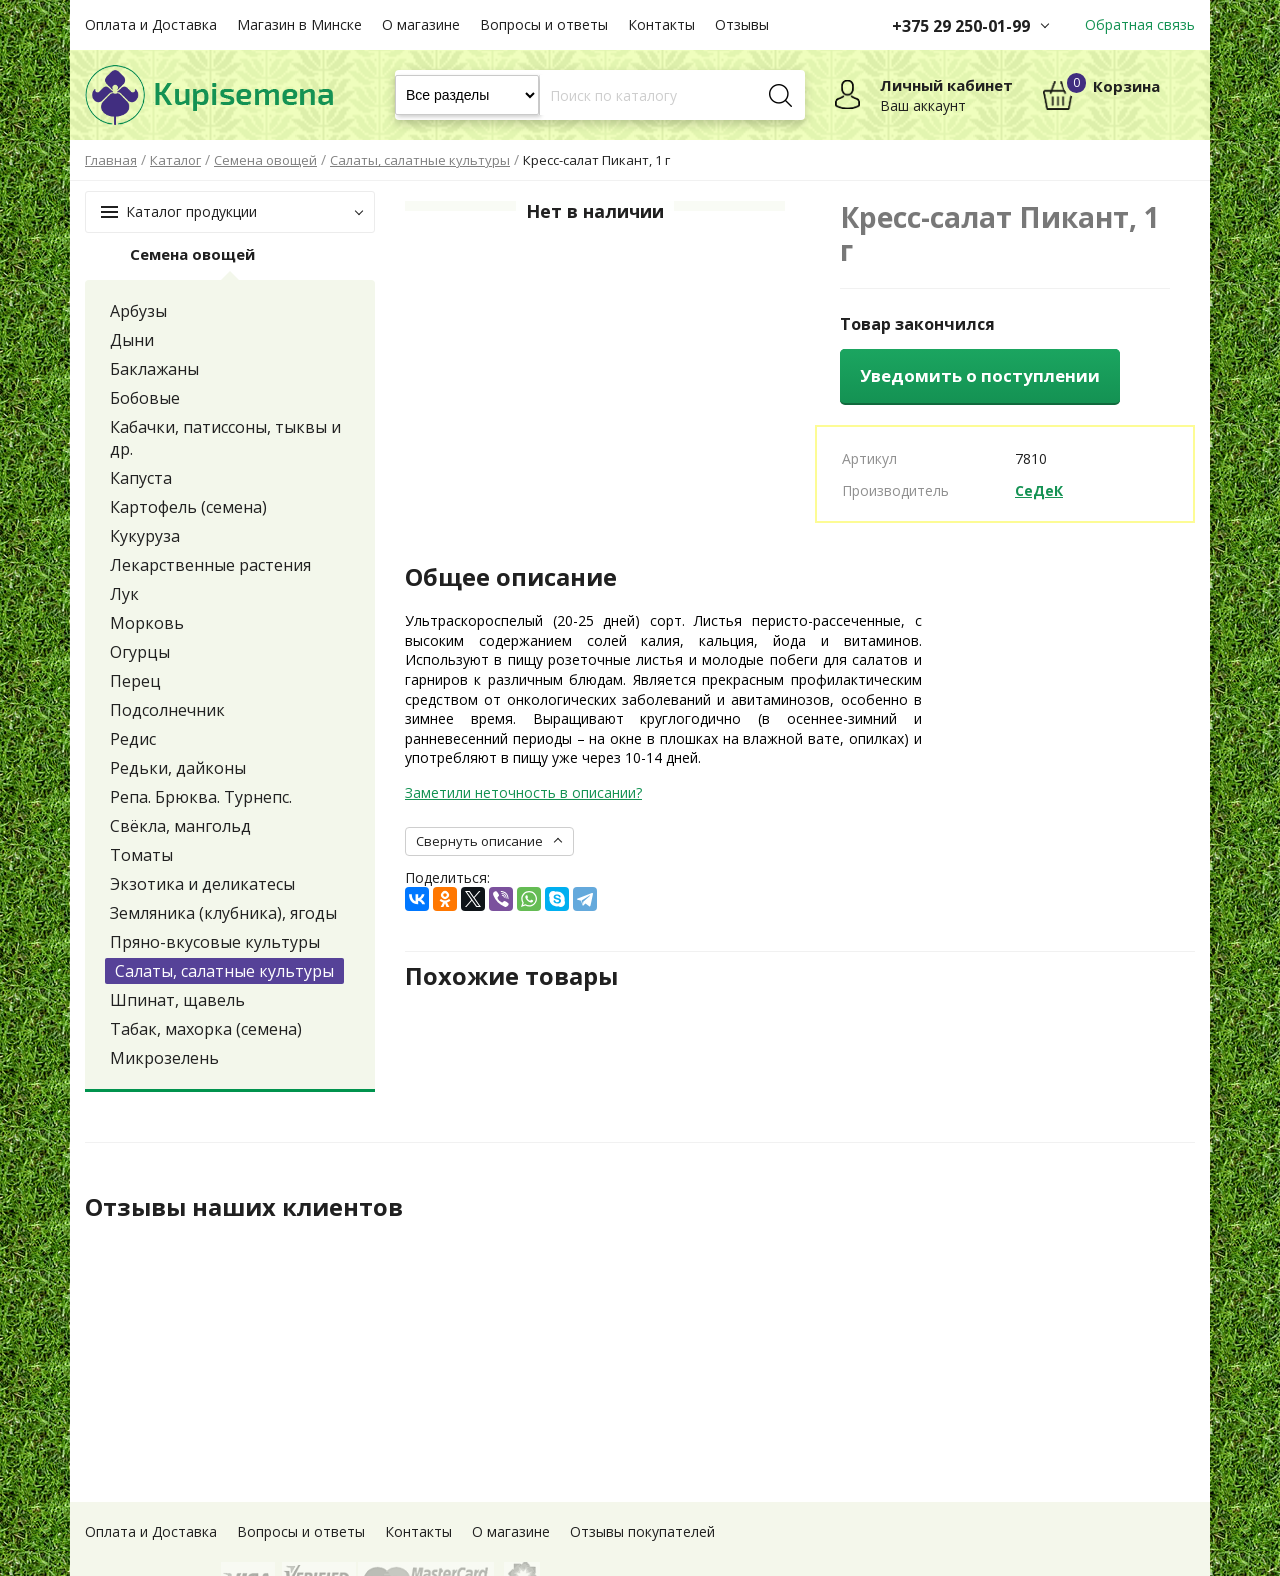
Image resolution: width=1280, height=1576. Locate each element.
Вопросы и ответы (544, 24)
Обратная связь (1140, 24)
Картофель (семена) (188, 507)
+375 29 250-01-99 (961, 26)
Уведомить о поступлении (980, 375)
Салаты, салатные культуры (224, 971)
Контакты (661, 24)
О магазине (421, 24)
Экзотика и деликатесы (202, 884)
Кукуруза (145, 536)
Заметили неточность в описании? (523, 792)
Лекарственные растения (210, 565)
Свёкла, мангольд (180, 826)
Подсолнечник (167, 710)
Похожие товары (511, 976)
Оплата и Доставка (151, 24)
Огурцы (140, 652)
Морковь (147, 623)
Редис (133, 739)
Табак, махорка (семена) (206, 1029)
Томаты (141, 855)
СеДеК (1039, 490)
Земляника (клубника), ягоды (223, 913)
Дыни (132, 340)
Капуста (141, 478)
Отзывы (742, 24)
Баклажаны (154, 369)
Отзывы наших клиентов (244, 1207)
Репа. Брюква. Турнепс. (201, 797)
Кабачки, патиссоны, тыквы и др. (225, 438)
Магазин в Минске (299, 24)
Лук (124, 594)
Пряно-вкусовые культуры (215, 942)
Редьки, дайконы (178, 768)
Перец (135, 681)
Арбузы (138, 311)
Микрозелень (164, 1058)
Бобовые (145, 398)
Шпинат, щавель (177, 1000)
